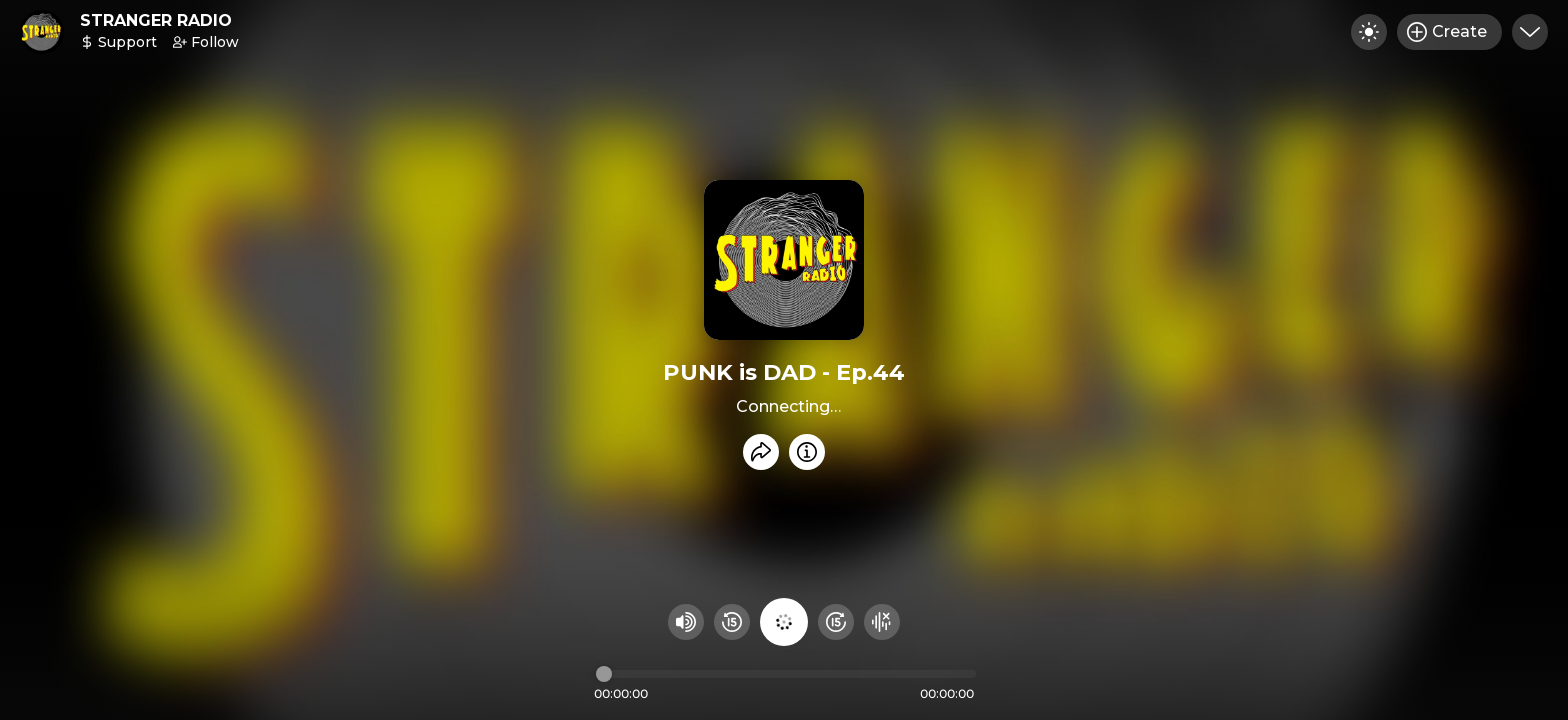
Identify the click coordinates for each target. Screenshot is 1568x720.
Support (118, 42)
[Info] (807, 452)
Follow (206, 42)
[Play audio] (784, 622)
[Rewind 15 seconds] (732, 622)
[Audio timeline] (786, 674)
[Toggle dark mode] (1369, 32)
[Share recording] (761, 452)
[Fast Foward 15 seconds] (836, 622)
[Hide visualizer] (882, 622)
